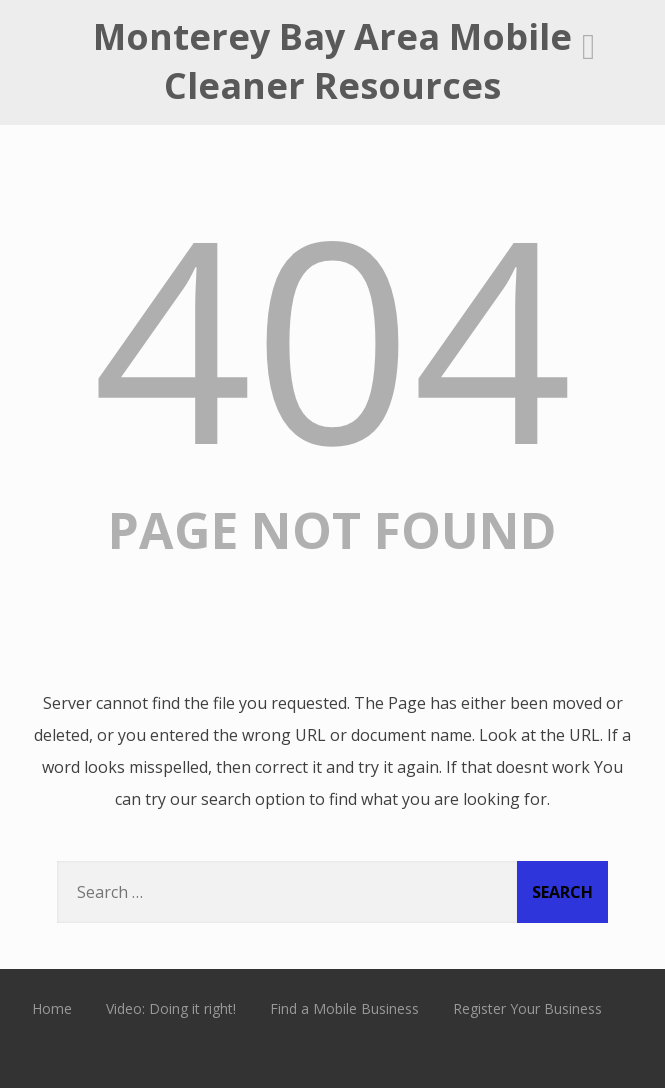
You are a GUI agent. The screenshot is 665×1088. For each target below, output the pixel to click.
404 (333, 335)
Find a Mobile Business (344, 1008)
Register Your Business (527, 1008)
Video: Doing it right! (171, 1008)
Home (52, 1008)
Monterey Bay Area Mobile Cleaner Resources (332, 61)
